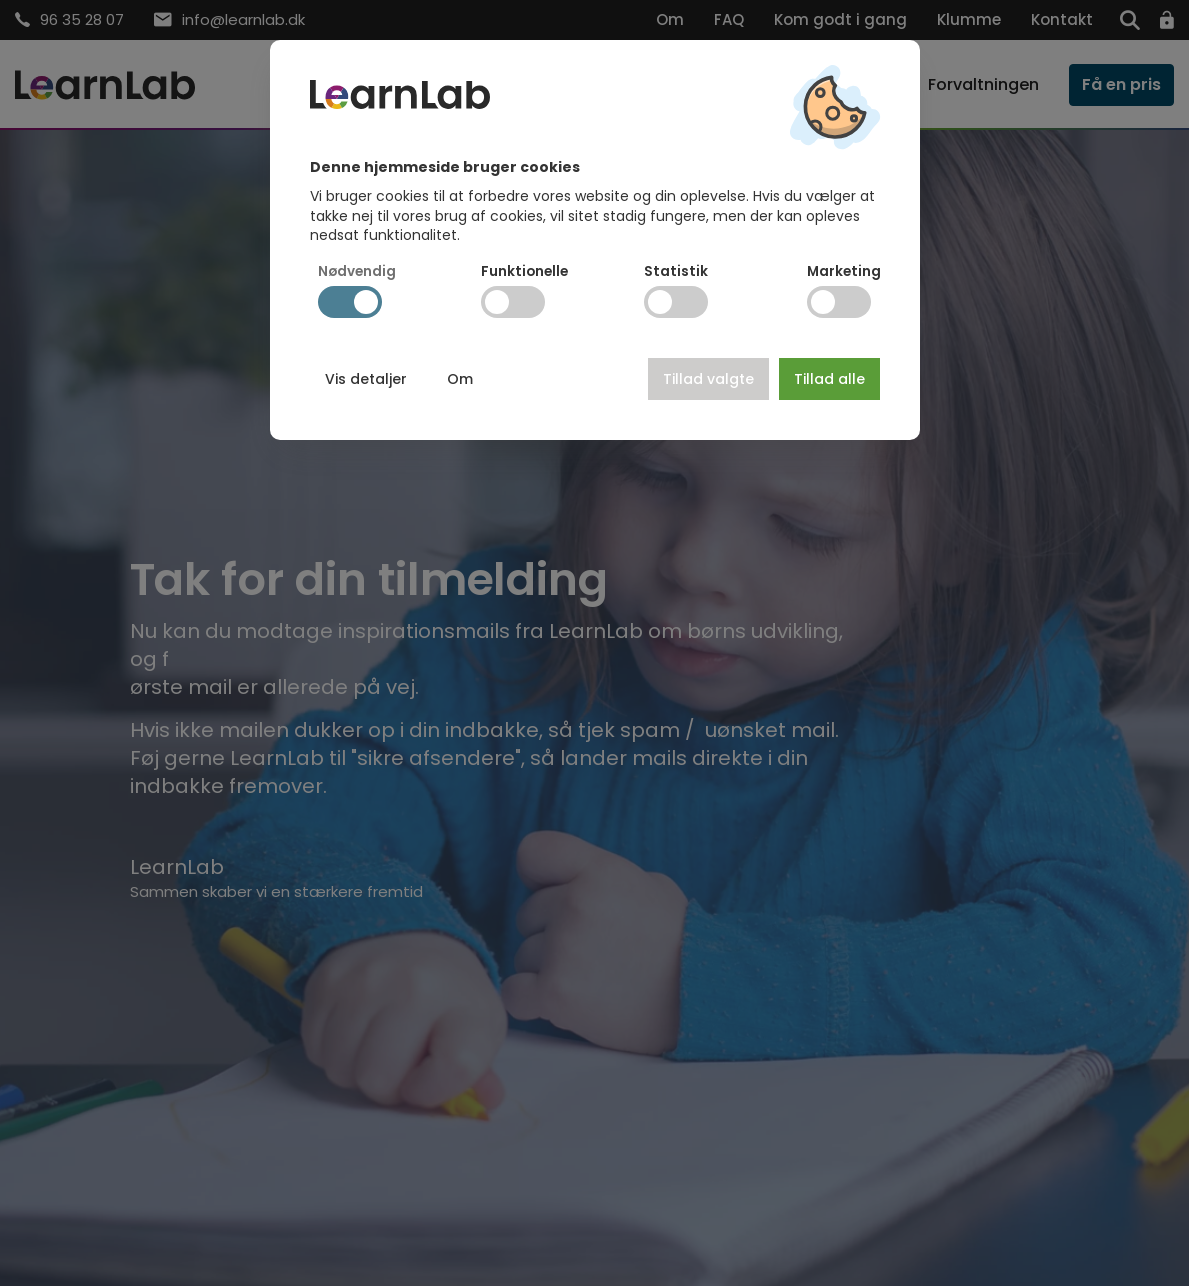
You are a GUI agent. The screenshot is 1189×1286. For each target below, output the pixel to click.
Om (460, 379)
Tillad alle (829, 379)
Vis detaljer (366, 379)
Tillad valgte (708, 379)
